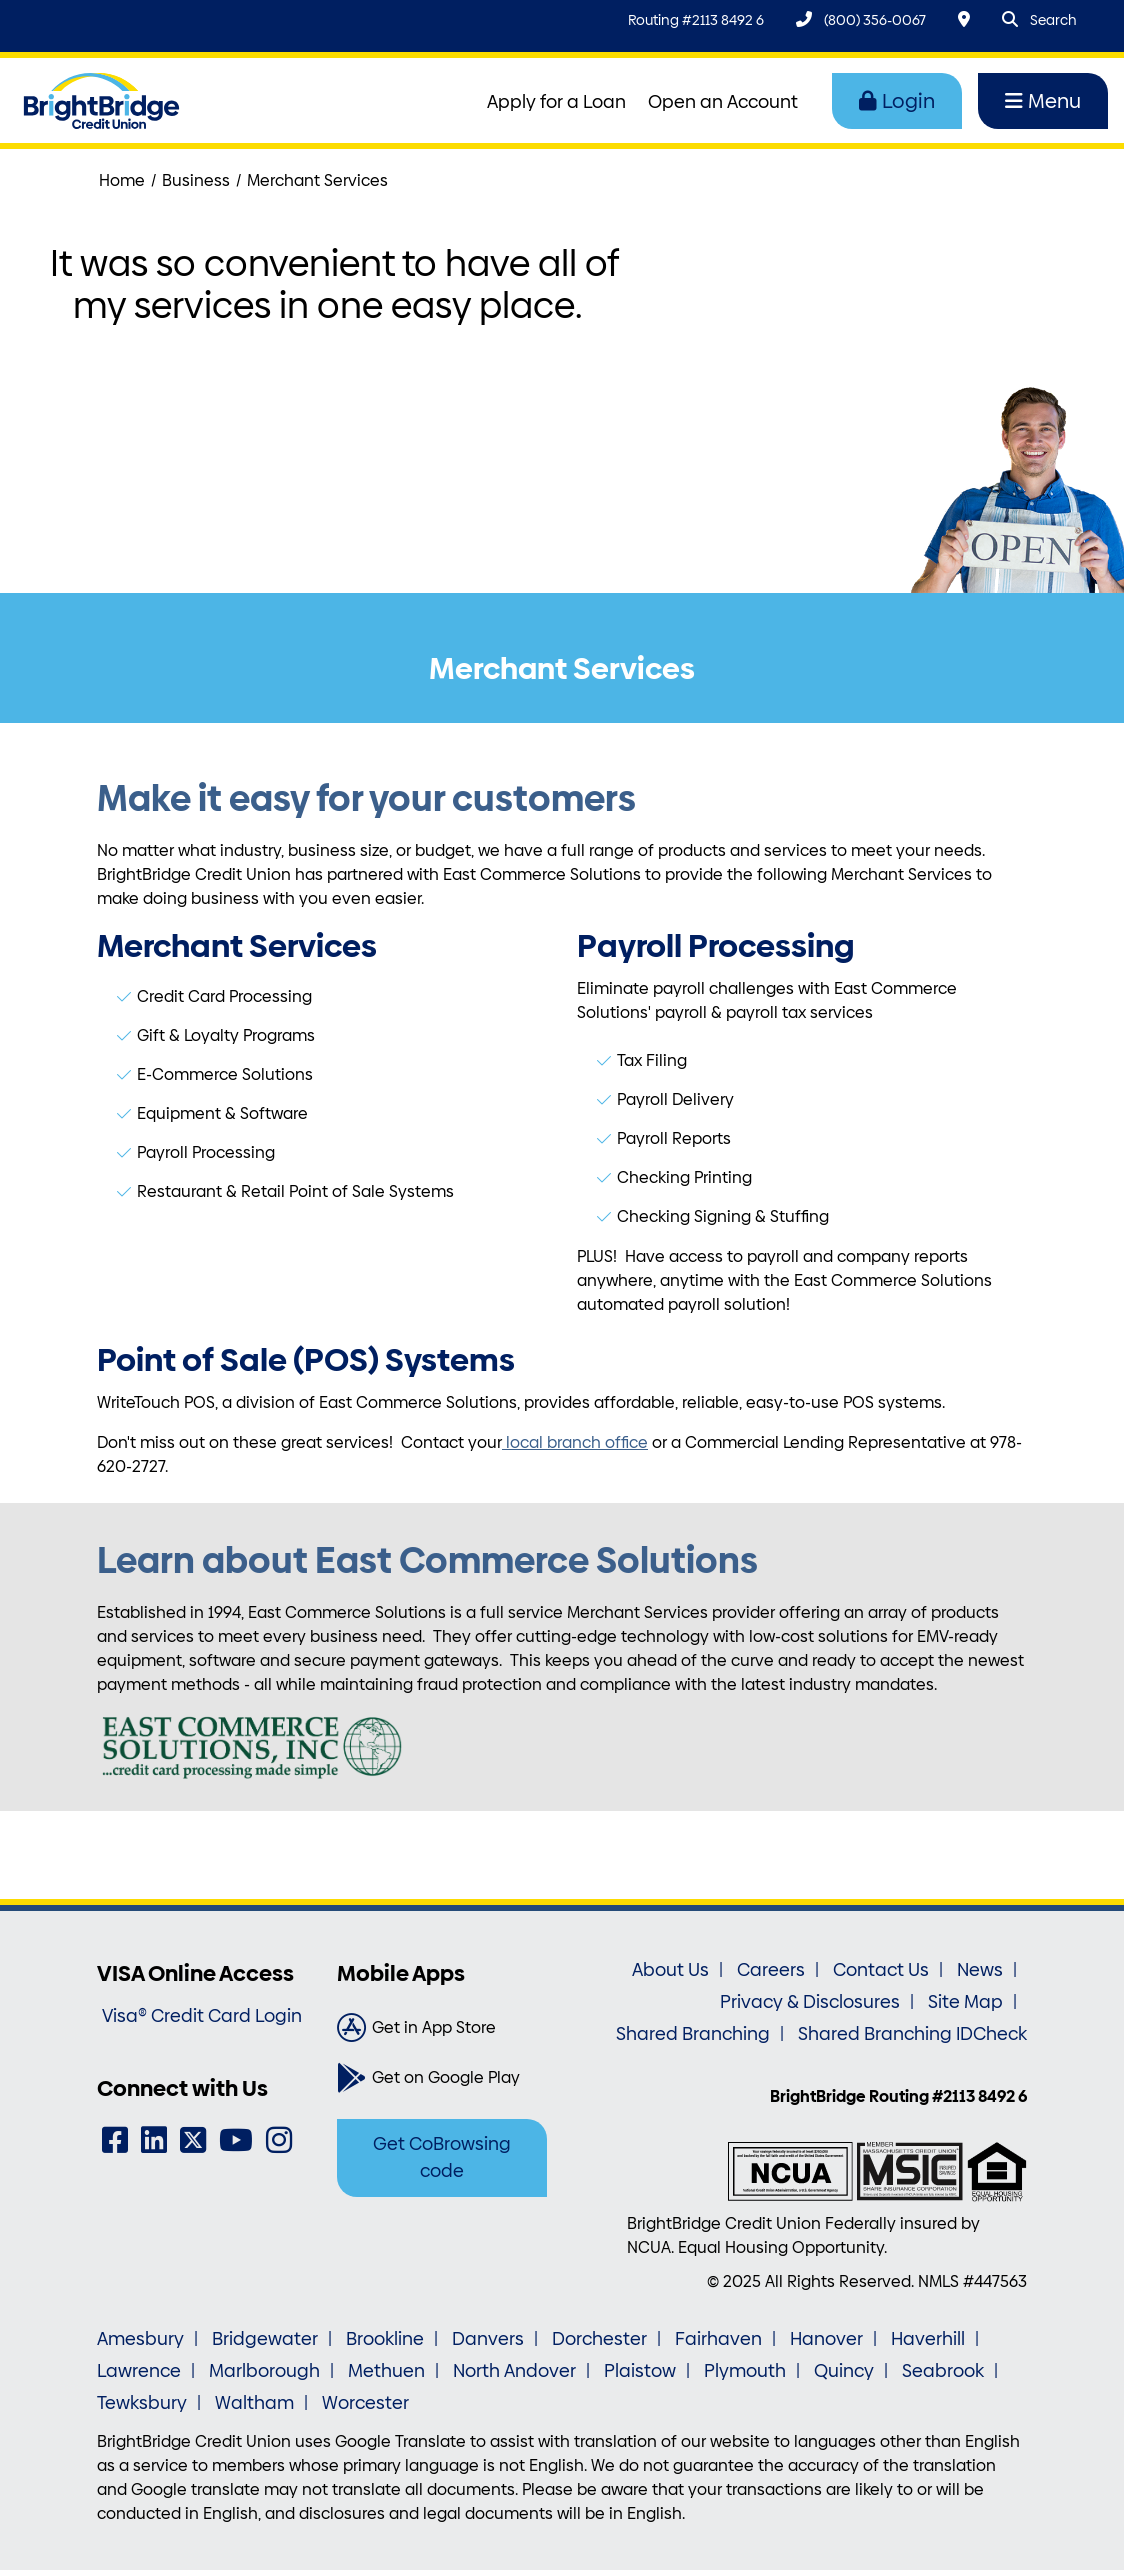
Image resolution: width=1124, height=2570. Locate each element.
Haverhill (928, 2339)
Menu (1043, 101)
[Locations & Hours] (964, 19)
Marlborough (264, 2371)
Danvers (488, 2339)
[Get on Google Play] (442, 2078)
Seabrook (943, 2371)
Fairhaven (718, 2339)
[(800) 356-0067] (861, 19)
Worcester (365, 2403)
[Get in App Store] (442, 2028)
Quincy (844, 2371)
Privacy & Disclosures (810, 2002)
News (980, 1970)
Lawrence (139, 2371)
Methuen (386, 2371)
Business (196, 180)
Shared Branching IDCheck (912, 2034)
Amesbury (140, 2339)
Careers (771, 1970)
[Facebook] (115, 2140)
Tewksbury (142, 2403)
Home (122, 180)
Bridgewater (265, 2339)
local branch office (575, 1442)
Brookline (385, 2339)
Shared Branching (693, 2034)
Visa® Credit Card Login (202, 2016)
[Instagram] (279, 2140)
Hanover (826, 2339)
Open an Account (723, 102)
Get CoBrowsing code (442, 2157)
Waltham (254, 2403)
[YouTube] (236, 2140)
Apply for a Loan (556, 102)
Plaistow (640, 2371)
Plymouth (745, 2371)
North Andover (514, 2371)
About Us (670, 1970)
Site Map (965, 2002)
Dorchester (599, 2339)
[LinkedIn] (154, 2140)
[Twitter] (193, 2140)
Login (897, 101)
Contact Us (881, 1970)
